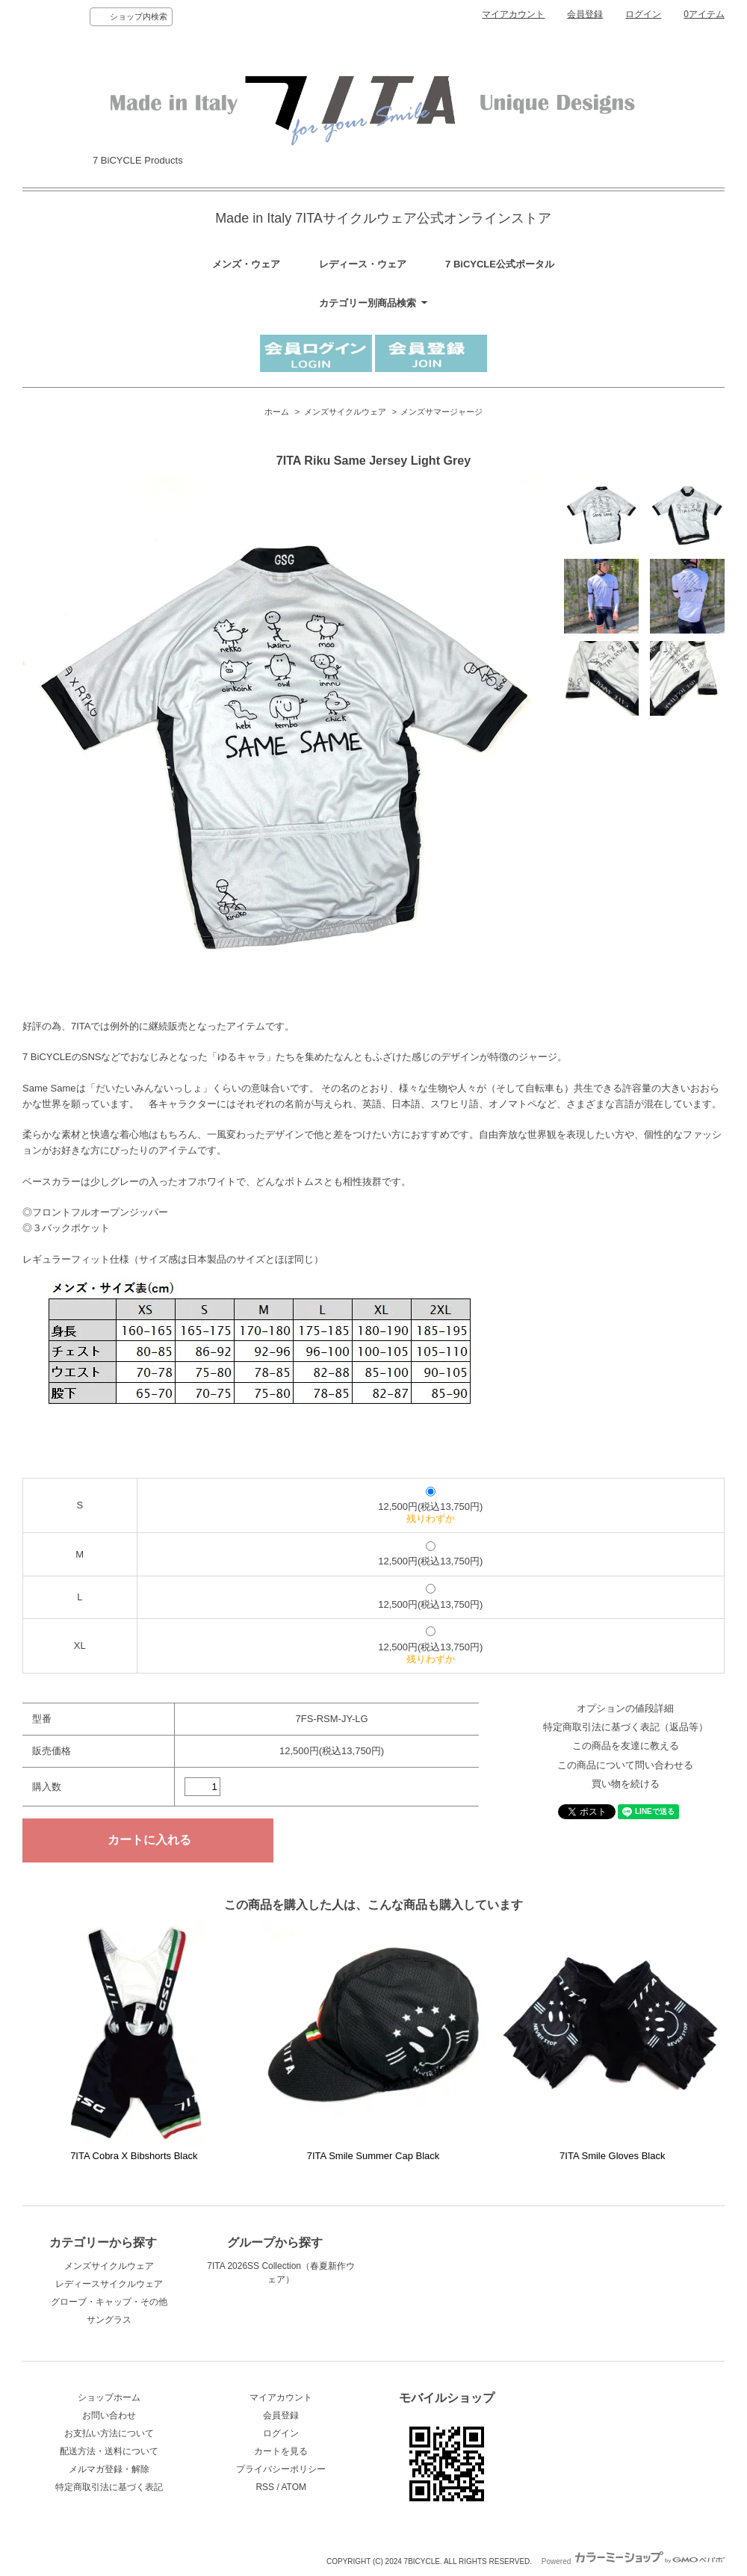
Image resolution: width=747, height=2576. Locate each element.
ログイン (643, 14)
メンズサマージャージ (441, 411)
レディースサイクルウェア (109, 2284)
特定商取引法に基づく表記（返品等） (625, 1727)
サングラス (109, 2320)
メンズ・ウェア (246, 264)
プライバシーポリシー (281, 2469)
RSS (264, 2487)
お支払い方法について (109, 2433)
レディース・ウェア (362, 264)
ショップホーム (109, 2397)
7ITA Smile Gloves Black (612, 2155)
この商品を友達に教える (625, 1745)
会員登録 (585, 14)
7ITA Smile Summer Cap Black (373, 2155)
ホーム (276, 411)
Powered (633, 2561)
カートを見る (281, 2451)
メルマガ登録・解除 (109, 2469)
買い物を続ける (626, 1783)
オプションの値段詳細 (625, 1708)
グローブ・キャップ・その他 (109, 2302)
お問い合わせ (109, 2415)
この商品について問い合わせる (625, 1765)
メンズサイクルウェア (345, 411)
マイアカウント (513, 14)
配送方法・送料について (109, 2451)
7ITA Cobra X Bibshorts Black (133, 2155)
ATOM (293, 2487)
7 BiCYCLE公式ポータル (499, 264)
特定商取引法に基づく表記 (109, 2487)
